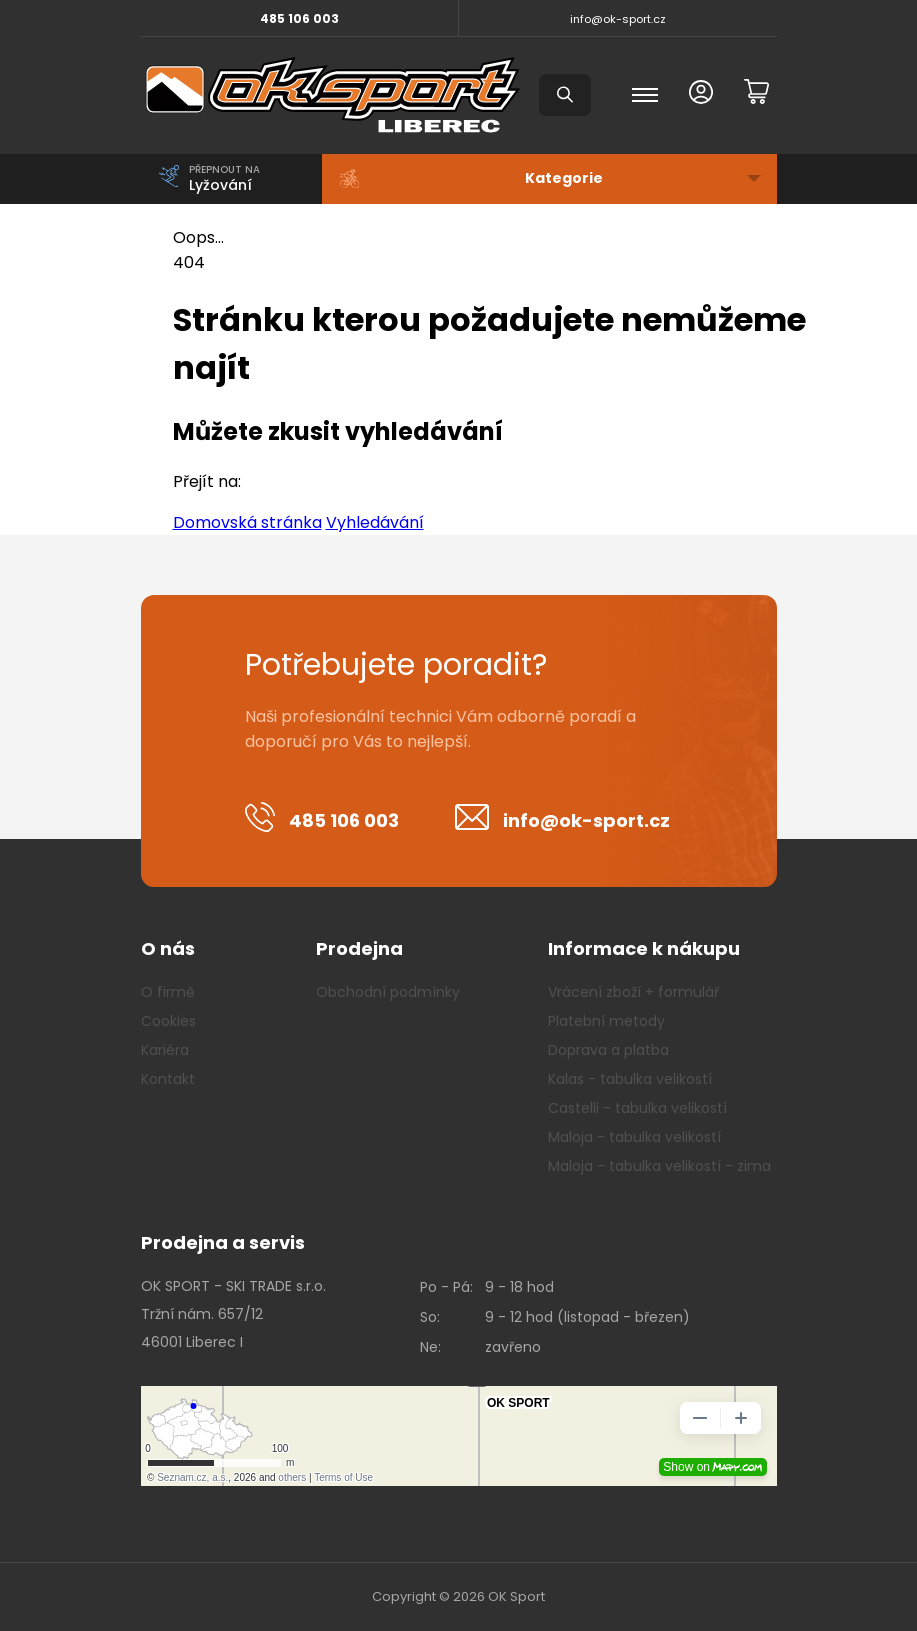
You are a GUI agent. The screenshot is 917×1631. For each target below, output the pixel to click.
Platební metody (606, 1021)
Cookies (168, 1021)
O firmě (168, 992)
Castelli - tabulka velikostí (637, 1108)
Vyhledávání (375, 522)
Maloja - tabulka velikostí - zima (659, 1166)
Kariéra (165, 1050)
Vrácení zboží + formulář (633, 992)
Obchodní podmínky (388, 992)
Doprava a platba (608, 1050)
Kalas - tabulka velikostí (630, 1079)
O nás (168, 948)
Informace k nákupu (644, 948)
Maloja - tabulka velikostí (634, 1137)
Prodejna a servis (223, 1242)
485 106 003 (299, 18)
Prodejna (359, 948)
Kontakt (168, 1079)
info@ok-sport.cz (618, 19)
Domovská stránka (247, 522)
